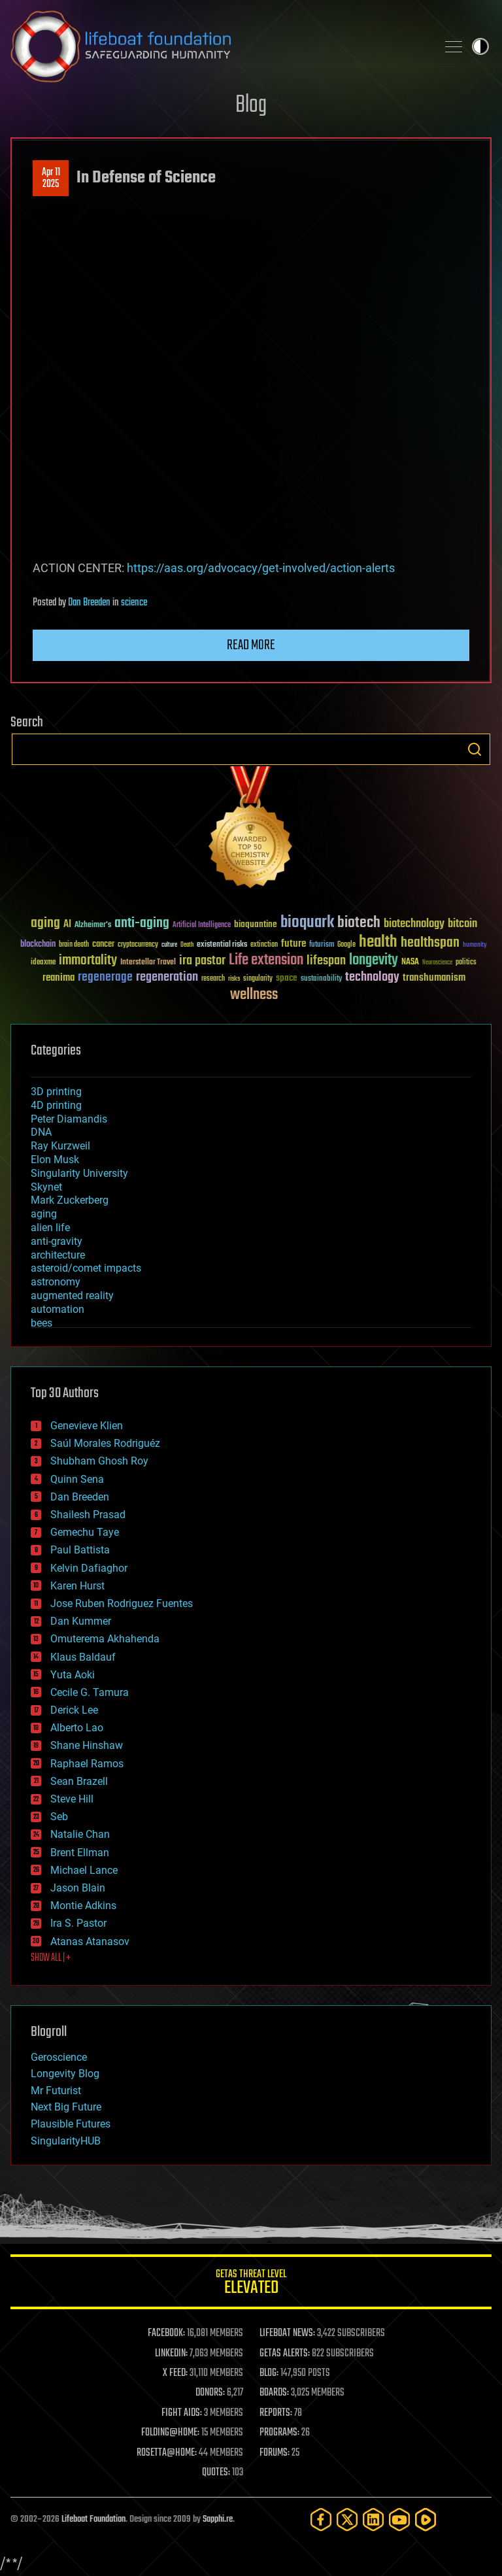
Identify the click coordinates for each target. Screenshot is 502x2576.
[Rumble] (425, 2519)
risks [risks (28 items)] (234, 979)
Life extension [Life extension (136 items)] (266, 960)
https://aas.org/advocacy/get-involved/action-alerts (261, 568)
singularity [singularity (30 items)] (258, 979)
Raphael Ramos (87, 1763)
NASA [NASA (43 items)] (410, 962)
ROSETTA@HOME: (167, 2453)
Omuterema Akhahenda (104, 1639)
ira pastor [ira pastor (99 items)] (202, 960)
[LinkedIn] (373, 2519)
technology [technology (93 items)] (372, 977)
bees (41, 1323)
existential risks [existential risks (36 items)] (222, 945)
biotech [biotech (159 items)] (358, 923)
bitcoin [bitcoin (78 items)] (462, 924)
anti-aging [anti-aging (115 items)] (141, 923)
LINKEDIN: (171, 2353)
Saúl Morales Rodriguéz (105, 1443)
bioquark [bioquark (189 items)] (307, 922)
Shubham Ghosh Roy (99, 1461)
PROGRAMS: (279, 2432)
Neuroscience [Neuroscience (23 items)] (437, 963)
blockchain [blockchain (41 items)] (38, 945)
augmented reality (72, 1295)
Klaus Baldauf (83, 1657)
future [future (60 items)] (293, 944)
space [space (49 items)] (286, 977)
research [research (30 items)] (213, 979)
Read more (251, 645)
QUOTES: (216, 2472)
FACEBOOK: (166, 2333)
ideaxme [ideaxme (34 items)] (43, 963)
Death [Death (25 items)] (186, 945)
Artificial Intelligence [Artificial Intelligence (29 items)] (202, 925)
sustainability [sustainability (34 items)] (321, 979)
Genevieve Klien (86, 1425)
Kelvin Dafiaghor (88, 1568)
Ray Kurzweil (60, 1146)
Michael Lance (84, 1870)
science (134, 602)
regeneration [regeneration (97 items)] (167, 977)
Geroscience (59, 2057)
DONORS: (210, 2392)
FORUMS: (274, 2453)
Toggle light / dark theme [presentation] (480, 46)
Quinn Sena (77, 1479)
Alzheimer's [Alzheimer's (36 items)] (93, 925)
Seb (59, 1816)
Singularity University (79, 1173)
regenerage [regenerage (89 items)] (105, 977)
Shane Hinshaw (86, 1745)
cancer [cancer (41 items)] (103, 945)
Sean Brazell (79, 1781)
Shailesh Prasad (88, 1514)
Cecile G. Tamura (89, 1692)
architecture (58, 1255)
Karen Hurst (77, 1586)
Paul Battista (80, 1550)
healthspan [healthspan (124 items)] (430, 943)
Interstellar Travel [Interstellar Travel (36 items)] (148, 963)
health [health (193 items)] (378, 942)
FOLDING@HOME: (170, 2432)
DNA (41, 1132)
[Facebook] (320, 2519)
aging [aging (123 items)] (45, 923)
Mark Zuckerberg (70, 1200)
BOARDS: (274, 2392)
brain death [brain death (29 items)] (74, 945)
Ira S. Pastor (78, 1923)
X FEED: (175, 2373)
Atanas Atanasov (89, 1941)
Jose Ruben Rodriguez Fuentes (121, 1603)
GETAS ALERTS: (284, 2353)
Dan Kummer (80, 1621)
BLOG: (268, 2373)
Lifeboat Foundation (93, 2519)
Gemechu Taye (84, 1532)
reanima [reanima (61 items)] (58, 978)
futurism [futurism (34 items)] (321, 945)
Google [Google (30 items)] (346, 945)
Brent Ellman (79, 1852)
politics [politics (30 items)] (466, 962)
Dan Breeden (89, 602)
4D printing (56, 1105)
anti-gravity (56, 1241)
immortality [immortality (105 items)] (88, 960)
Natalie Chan (80, 1834)
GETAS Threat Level (251, 2284)
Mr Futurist (56, 2090)
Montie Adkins (83, 1905)
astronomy (55, 1282)
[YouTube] (399, 2519)
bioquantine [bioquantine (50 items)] (255, 924)
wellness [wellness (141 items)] (254, 995)
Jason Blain (77, 1888)
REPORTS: (275, 2413)
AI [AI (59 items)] (67, 925)
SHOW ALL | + (51, 1958)
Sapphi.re (218, 2519)
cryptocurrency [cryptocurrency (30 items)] (138, 945)
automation (57, 1309)
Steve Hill (71, 1799)
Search (474, 749)
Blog (251, 105)
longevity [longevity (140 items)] (373, 960)
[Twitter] (347, 2519)
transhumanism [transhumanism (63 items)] (434, 978)
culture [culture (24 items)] (169, 945)
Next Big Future (66, 2107)
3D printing (56, 1091)
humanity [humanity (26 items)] (475, 945)
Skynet (46, 1187)
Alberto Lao (76, 1727)
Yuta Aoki (72, 1675)
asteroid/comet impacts (86, 1268)
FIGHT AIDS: (181, 2413)
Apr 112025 (51, 178)
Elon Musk (55, 1159)
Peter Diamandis (69, 1119)
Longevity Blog (65, 2073)
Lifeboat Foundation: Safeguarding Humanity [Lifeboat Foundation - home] (218, 46)
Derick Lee (74, 1710)
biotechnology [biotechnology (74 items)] (414, 924)
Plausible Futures (70, 2124)
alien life (50, 1227)
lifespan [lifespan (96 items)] (326, 960)
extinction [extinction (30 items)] (264, 945)
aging (44, 1214)
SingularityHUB (66, 2141)
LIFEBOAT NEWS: (287, 2333)
